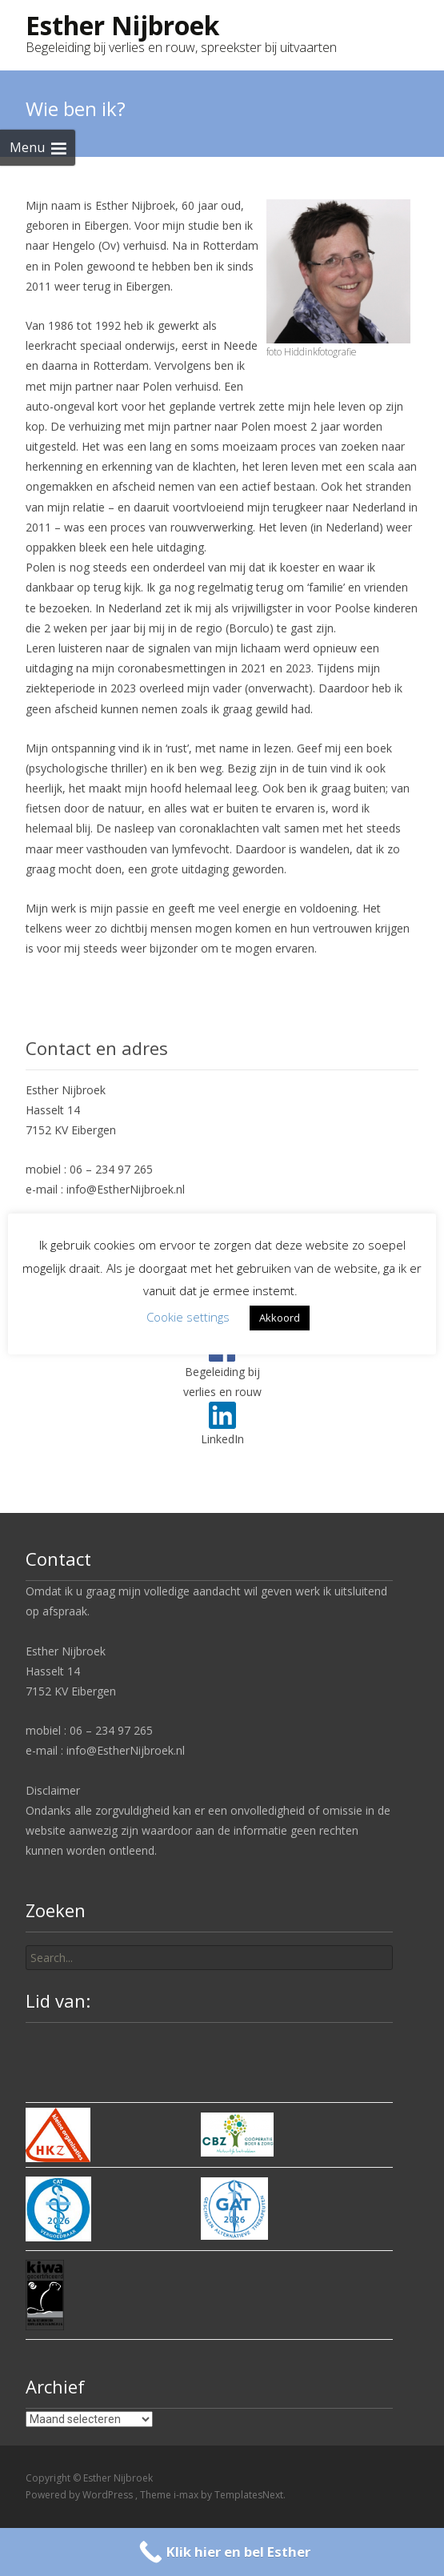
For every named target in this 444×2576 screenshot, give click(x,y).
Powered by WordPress (80, 2495)
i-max (187, 2495)
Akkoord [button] (279, 1317)
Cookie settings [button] (188, 1317)
